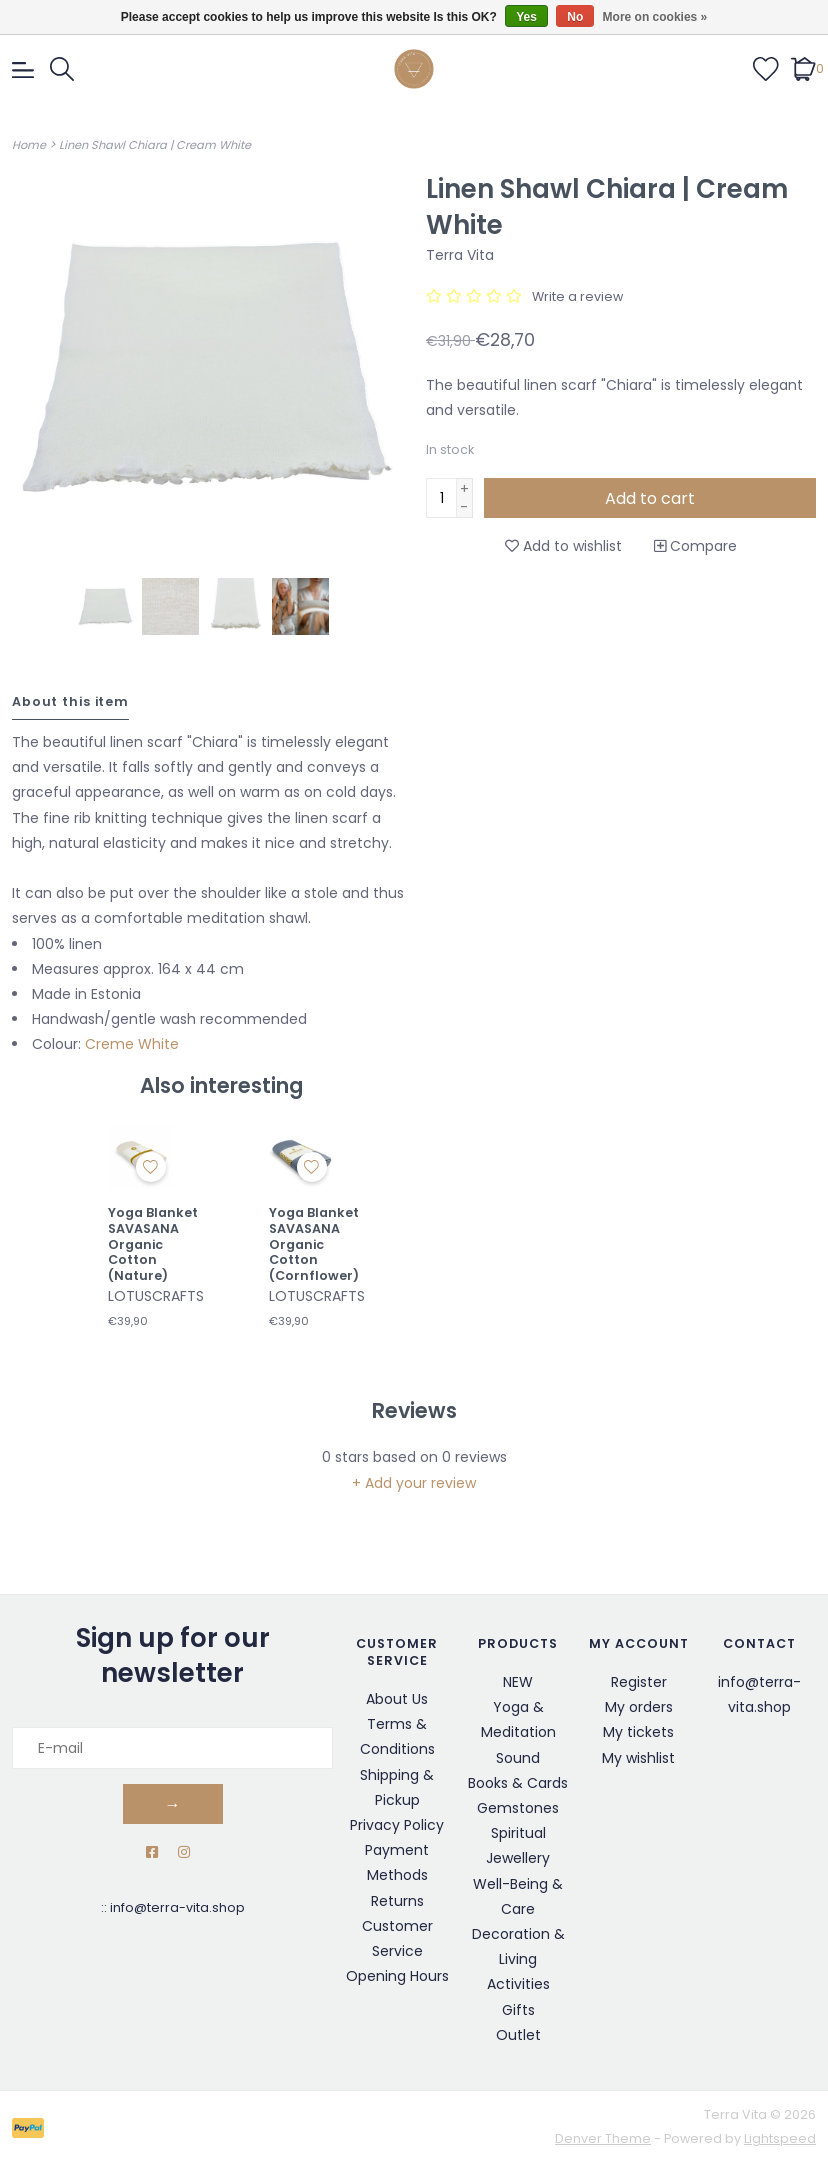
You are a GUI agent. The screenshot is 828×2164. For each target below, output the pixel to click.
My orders (639, 1707)
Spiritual (518, 1833)
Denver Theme (603, 2138)
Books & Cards (518, 1783)
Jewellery (518, 1858)
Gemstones (518, 1808)
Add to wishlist (563, 546)
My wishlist (638, 1758)
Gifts (518, 2010)
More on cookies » (655, 17)
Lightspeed (780, 2138)
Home (29, 145)
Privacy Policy (397, 1825)
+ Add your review (414, 1483)
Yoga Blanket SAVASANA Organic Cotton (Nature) (153, 1244)
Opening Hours (397, 1976)
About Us (397, 1699)
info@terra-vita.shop (177, 1907)
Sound (518, 1758)
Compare (695, 546)
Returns (397, 1901)
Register (639, 1682)
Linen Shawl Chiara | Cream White (155, 145)
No (575, 17)
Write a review (577, 296)
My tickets (638, 1732)
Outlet (518, 2035)
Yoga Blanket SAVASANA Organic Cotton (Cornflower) (314, 1244)
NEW (518, 1682)
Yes (526, 17)
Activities (518, 1984)
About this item (70, 701)
